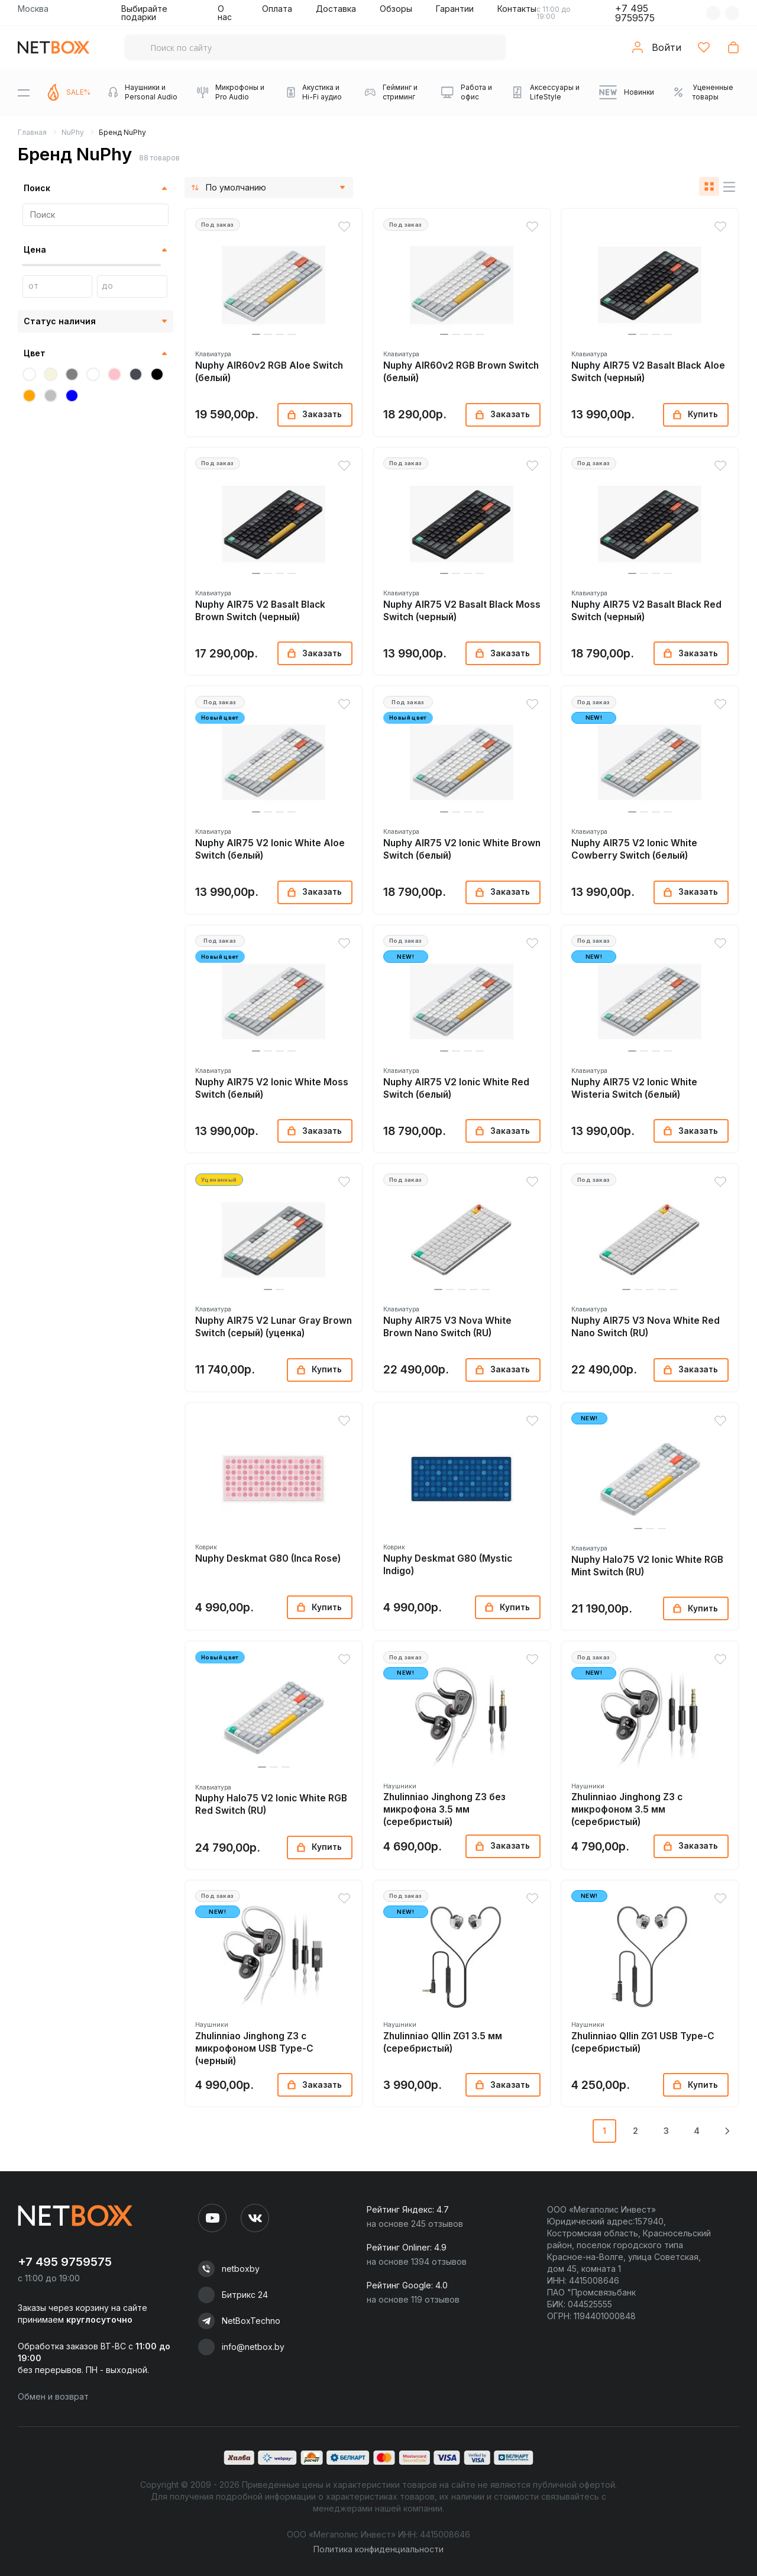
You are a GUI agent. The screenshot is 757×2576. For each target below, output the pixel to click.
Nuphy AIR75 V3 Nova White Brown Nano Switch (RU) (447, 1327)
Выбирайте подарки (144, 13)
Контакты (516, 9)
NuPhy (73, 132)
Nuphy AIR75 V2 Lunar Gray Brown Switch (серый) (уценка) (273, 1327)
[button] (256, 334)
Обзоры (396, 9)
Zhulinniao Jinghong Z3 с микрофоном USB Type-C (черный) (254, 2048)
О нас (225, 13)
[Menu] (24, 92)
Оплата (277, 9)
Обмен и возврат (53, 2396)
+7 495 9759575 (635, 13)
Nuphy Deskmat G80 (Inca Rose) (268, 1558)
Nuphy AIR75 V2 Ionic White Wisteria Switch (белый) (634, 1088)
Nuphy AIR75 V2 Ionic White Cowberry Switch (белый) (634, 849)
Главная (32, 132)
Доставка (336, 9)
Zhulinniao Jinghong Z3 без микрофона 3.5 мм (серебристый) (444, 1809)
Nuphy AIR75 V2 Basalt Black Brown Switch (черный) (260, 611)
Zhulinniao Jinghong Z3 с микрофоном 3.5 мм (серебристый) (626, 1809)
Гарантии (455, 9)
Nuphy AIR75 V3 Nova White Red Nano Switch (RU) (645, 1327)
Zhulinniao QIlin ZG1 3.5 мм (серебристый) (442, 2042)
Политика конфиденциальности (378, 2549)
